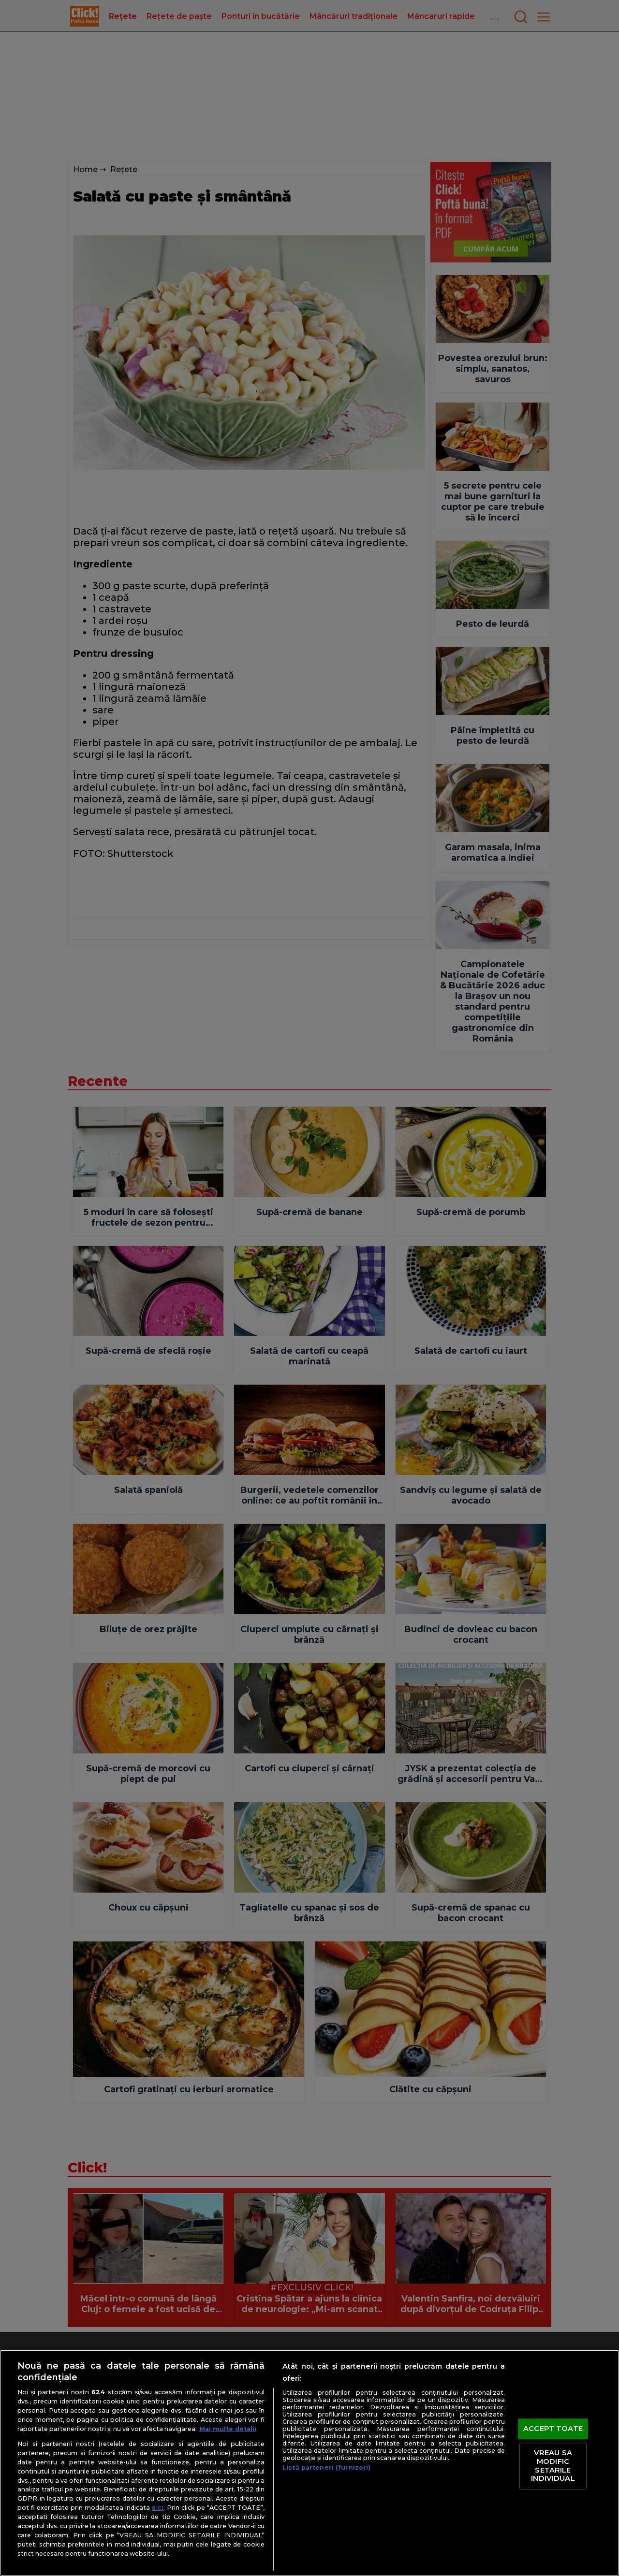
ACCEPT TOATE (553, 2428)
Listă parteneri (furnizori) (326, 2467)
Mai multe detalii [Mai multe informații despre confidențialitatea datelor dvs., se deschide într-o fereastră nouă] (227, 2428)
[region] (309, 2463)
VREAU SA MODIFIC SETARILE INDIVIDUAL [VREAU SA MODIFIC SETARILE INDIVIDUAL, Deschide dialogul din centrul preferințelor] (553, 2466)
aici (157, 2507)
